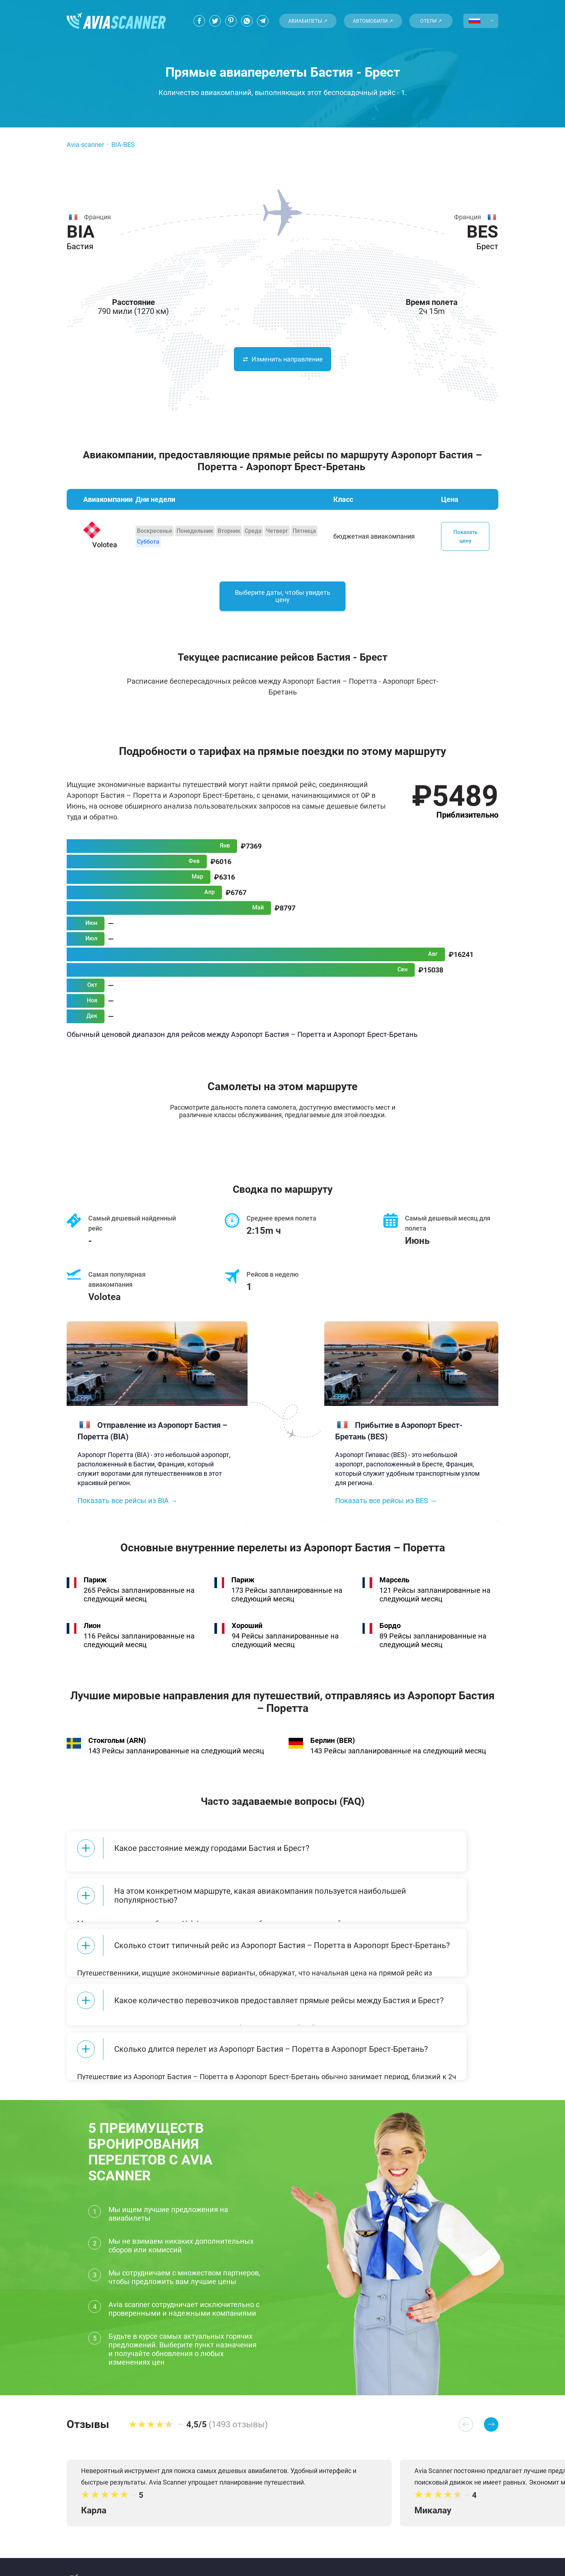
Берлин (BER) (332, 1748)
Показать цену (465, 536)
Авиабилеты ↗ (308, 21)
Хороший (247, 1633)
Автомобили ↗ (373, 21)
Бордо (390, 1633)
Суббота (148, 541)
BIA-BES (123, 144)
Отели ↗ (431, 21)
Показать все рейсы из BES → (386, 1509)
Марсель (394, 1588)
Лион (92, 1633)
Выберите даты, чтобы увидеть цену (282, 603)
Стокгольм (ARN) (117, 1748)
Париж (95, 1588)
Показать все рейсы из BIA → (127, 1509)
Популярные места (304, 2549)
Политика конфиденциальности (218, 2549)
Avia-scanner (85, 144)
